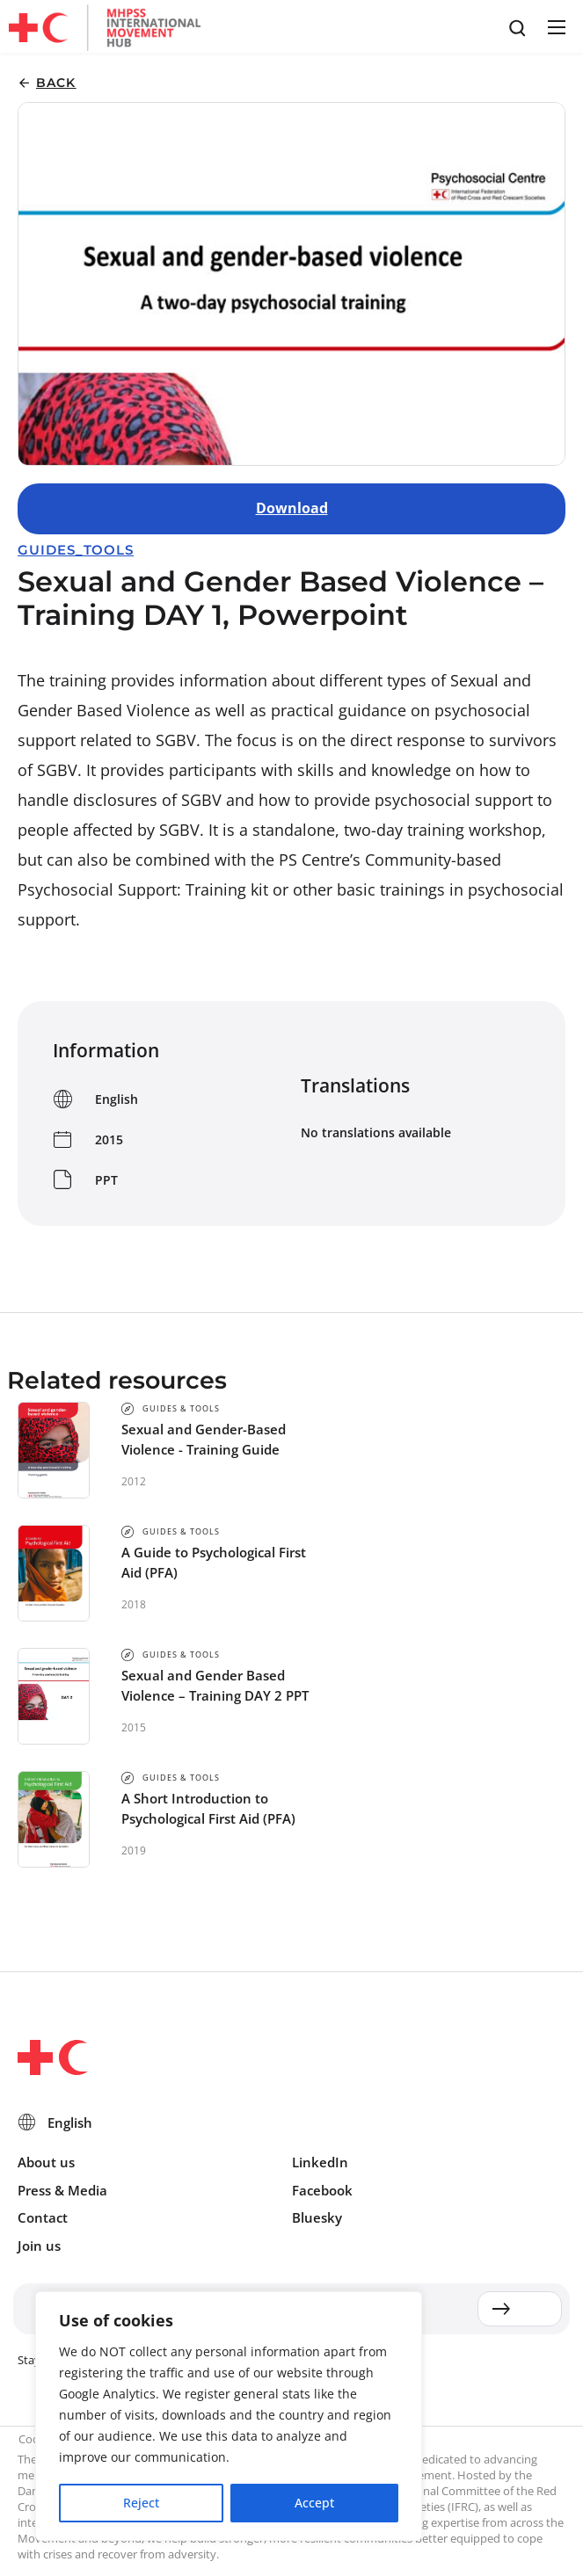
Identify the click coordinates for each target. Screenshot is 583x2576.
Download (292, 508)
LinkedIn (320, 2162)
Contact (43, 2217)
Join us (39, 2245)
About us (46, 2162)
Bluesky (317, 2217)
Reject (141, 2502)
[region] (228, 2417)
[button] (555, 27)
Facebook (322, 2190)
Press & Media (62, 2190)
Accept (314, 2502)
